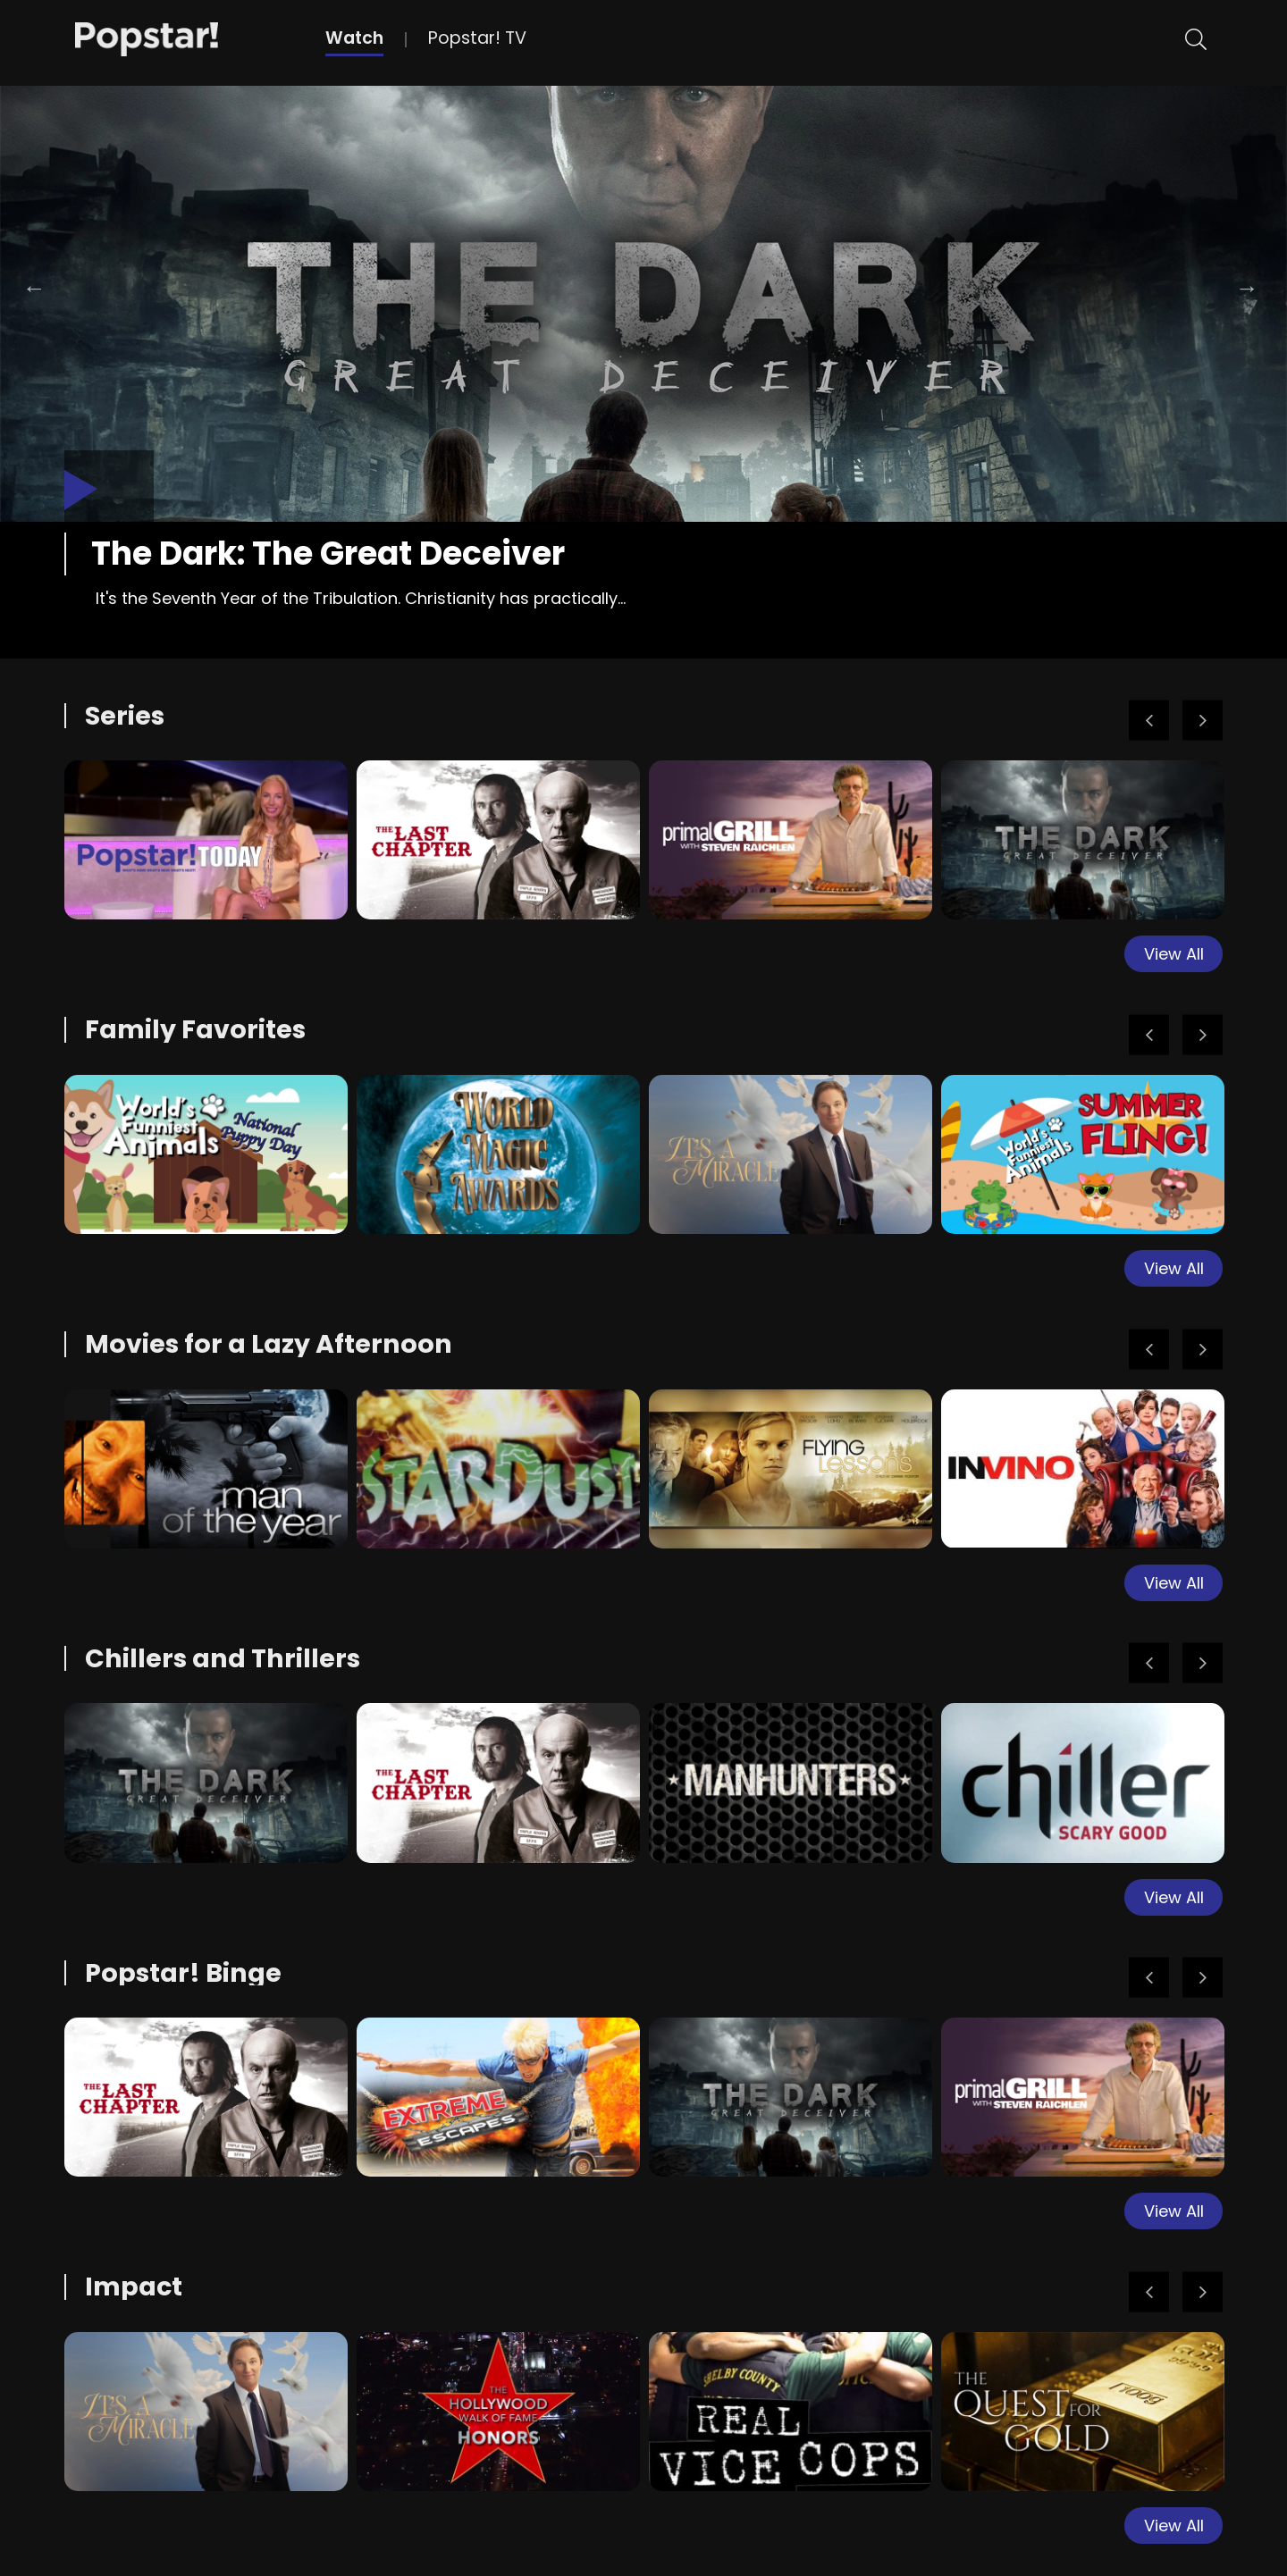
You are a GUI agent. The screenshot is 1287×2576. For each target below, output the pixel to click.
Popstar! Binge (183, 1973)
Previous (31, 286)
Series (124, 716)
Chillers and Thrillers (222, 1658)
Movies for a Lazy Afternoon (268, 1344)
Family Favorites (195, 1029)
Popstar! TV (477, 38)
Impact (133, 2286)
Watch (354, 38)
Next (1244, 286)
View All (1174, 954)
